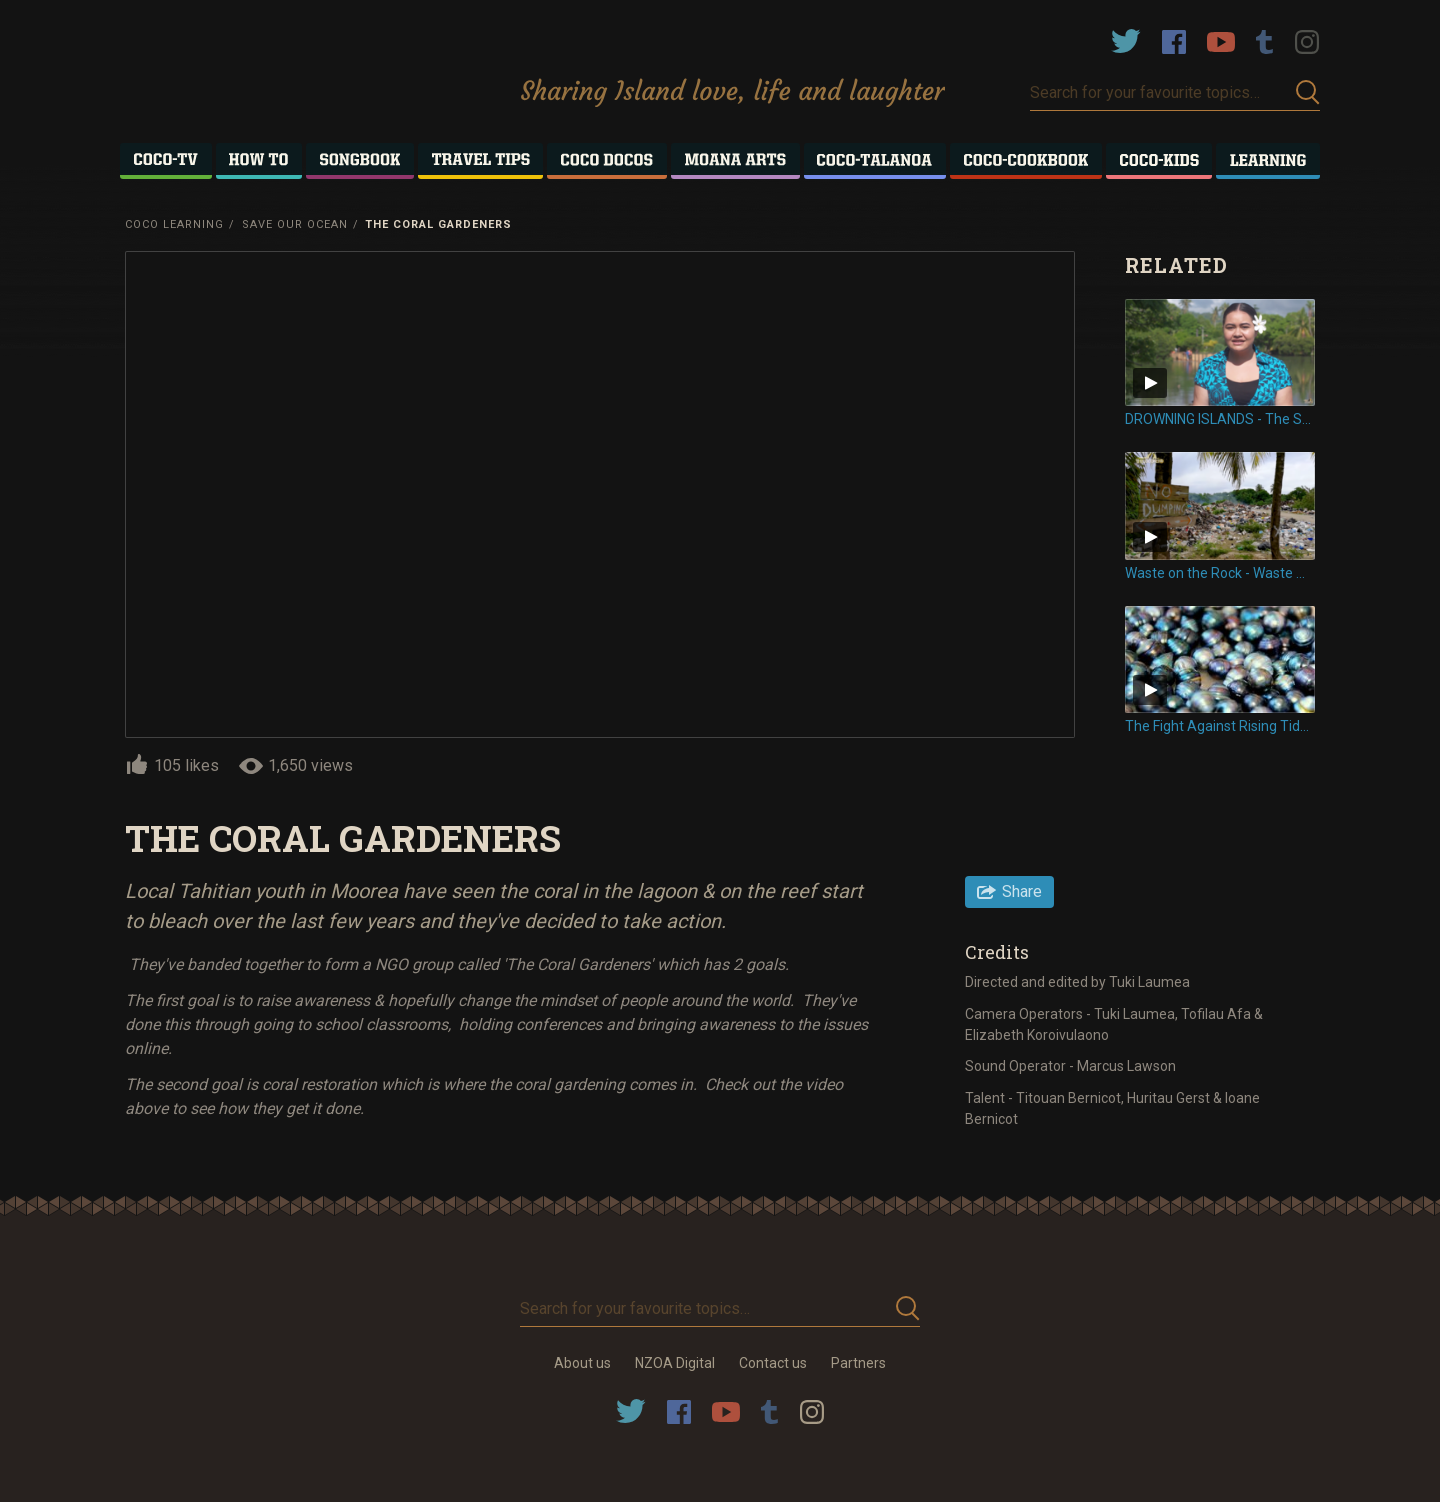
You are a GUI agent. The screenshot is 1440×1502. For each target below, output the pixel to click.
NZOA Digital (675, 1363)
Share (1022, 891)
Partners (858, 1363)
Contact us (773, 1363)
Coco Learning (174, 224)
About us (582, 1363)
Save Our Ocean (295, 224)
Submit (1308, 92)
